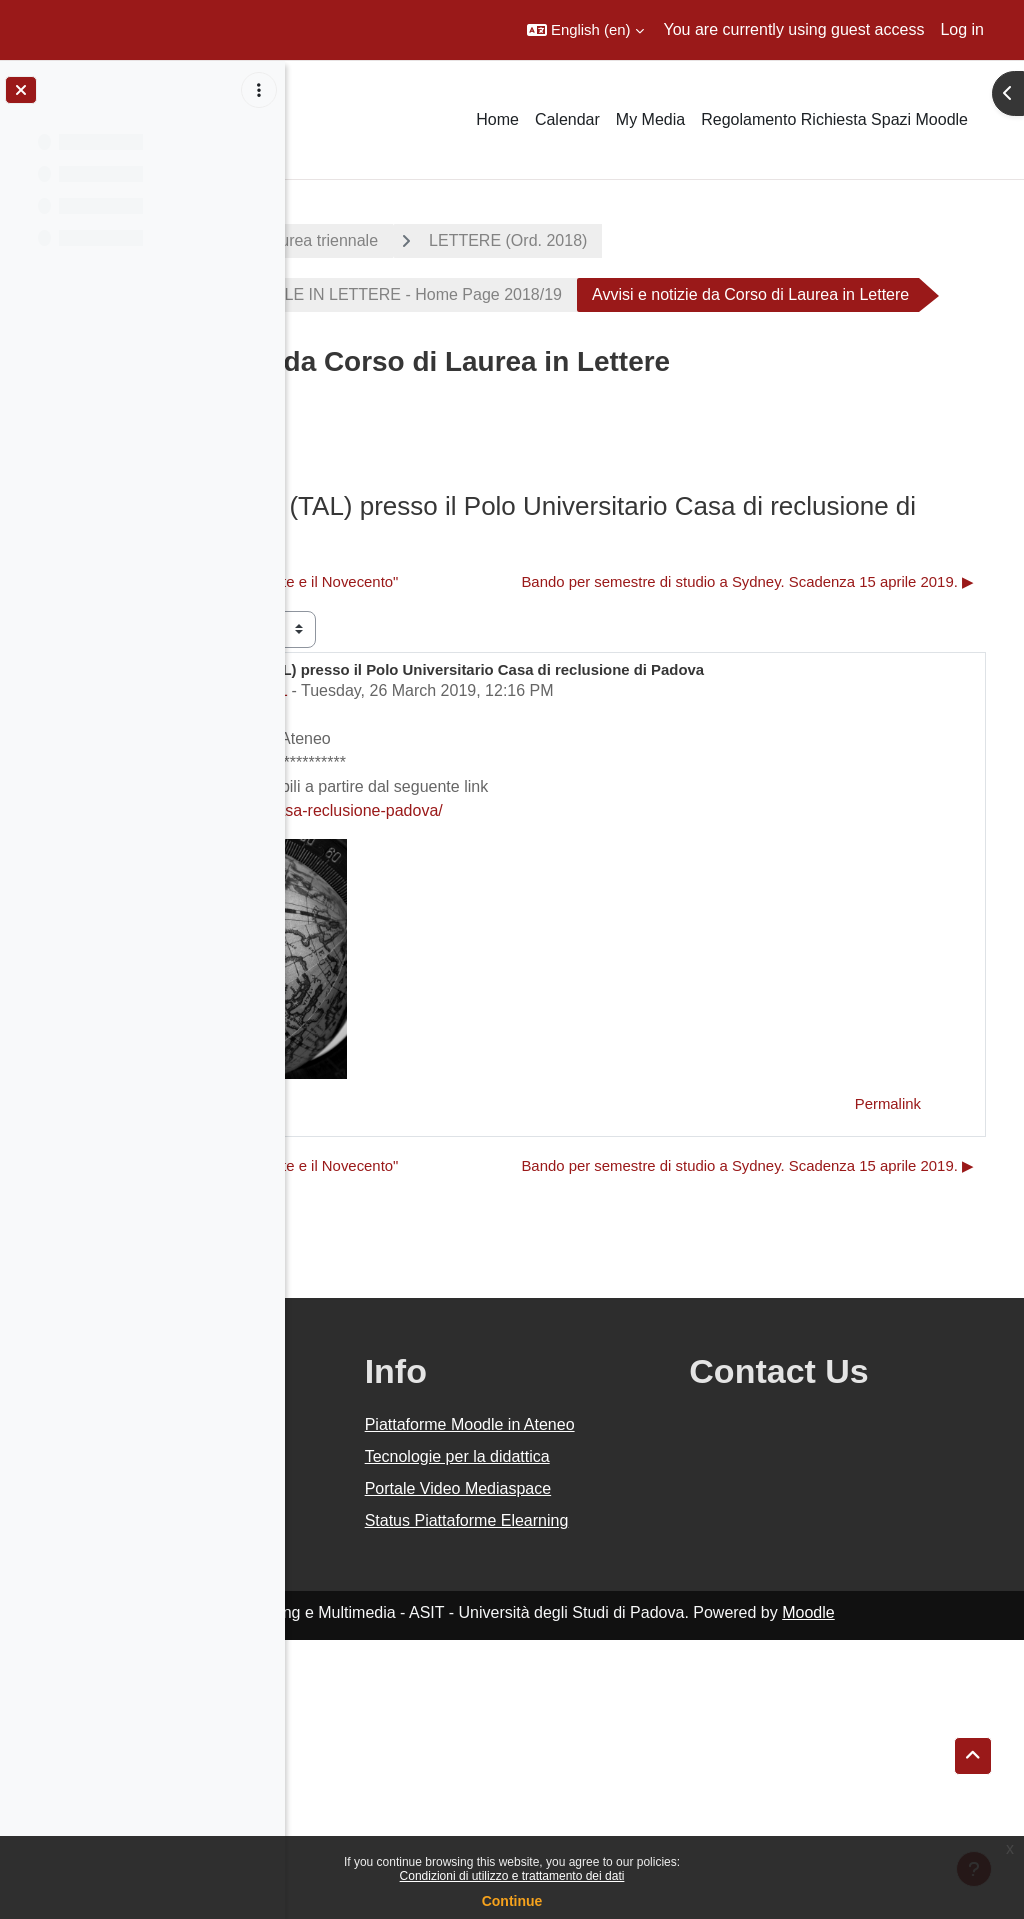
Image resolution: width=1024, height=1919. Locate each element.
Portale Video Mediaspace (603, 1731)
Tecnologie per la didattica (615, 1675)
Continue (512, 1901)
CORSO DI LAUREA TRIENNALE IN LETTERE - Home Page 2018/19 (595, 294)
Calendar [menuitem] (567, 119)
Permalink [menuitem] (888, 1243)
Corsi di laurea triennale (578, 240)
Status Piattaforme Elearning (621, 1787)
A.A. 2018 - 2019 (383, 240)
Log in (962, 29)
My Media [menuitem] (650, 119)
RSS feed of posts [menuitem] (479, 497)
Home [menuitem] (497, 119)
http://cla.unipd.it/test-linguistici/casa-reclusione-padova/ (530, 950)
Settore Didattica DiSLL (436, 830)
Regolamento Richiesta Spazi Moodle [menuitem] (834, 119)
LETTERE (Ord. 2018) (793, 240)
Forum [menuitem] (351, 497)
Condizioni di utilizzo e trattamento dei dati (512, 1876)
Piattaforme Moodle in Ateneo (633, 1619)
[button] (585, 30)
